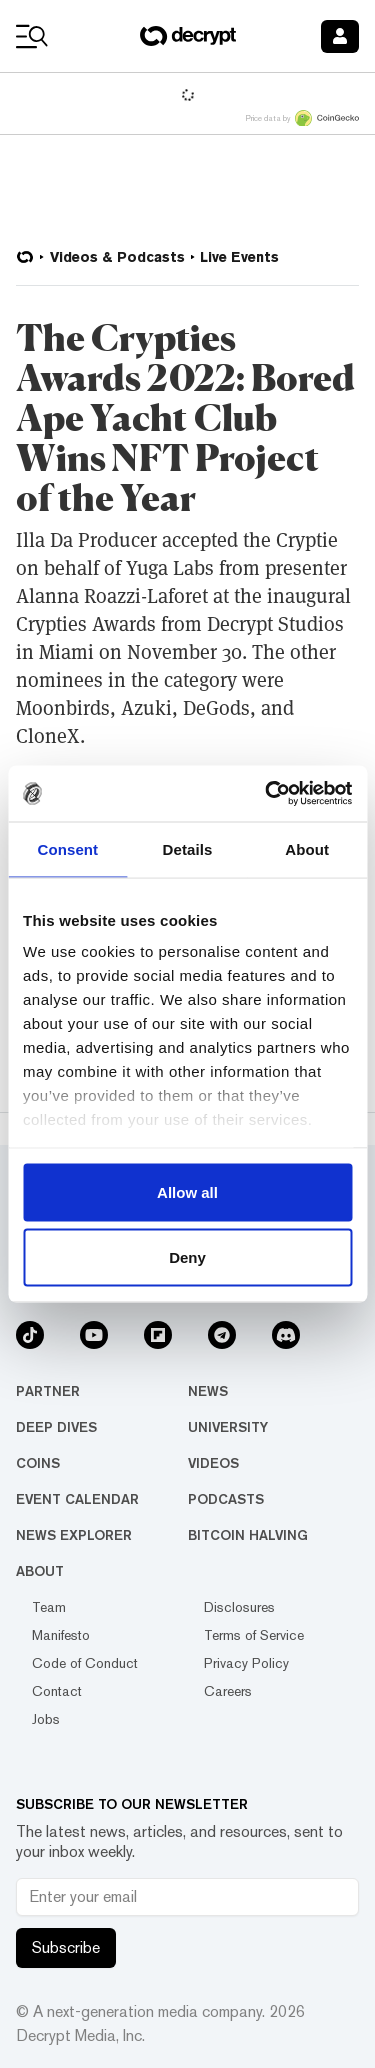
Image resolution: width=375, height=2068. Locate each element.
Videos (213, 1463)
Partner (48, 1391)
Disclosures (239, 1607)
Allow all (187, 1191)
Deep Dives (56, 1427)
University (228, 1427)
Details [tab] (188, 848)
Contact (57, 1691)
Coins (38, 1463)
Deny (187, 1257)
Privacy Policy (246, 1663)
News (208, 1391)
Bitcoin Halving (248, 1535)
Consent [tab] (67, 848)
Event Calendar (77, 1499)
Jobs (46, 1719)
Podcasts (226, 1499)
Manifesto (61, 1635)
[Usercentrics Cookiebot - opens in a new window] (267, 794)
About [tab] (307, 848)
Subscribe (66, 1947)
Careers (228, 1691)
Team (49, 1607)
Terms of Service (254, 1635)
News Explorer (74, 1535)
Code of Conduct (85, 1663)
